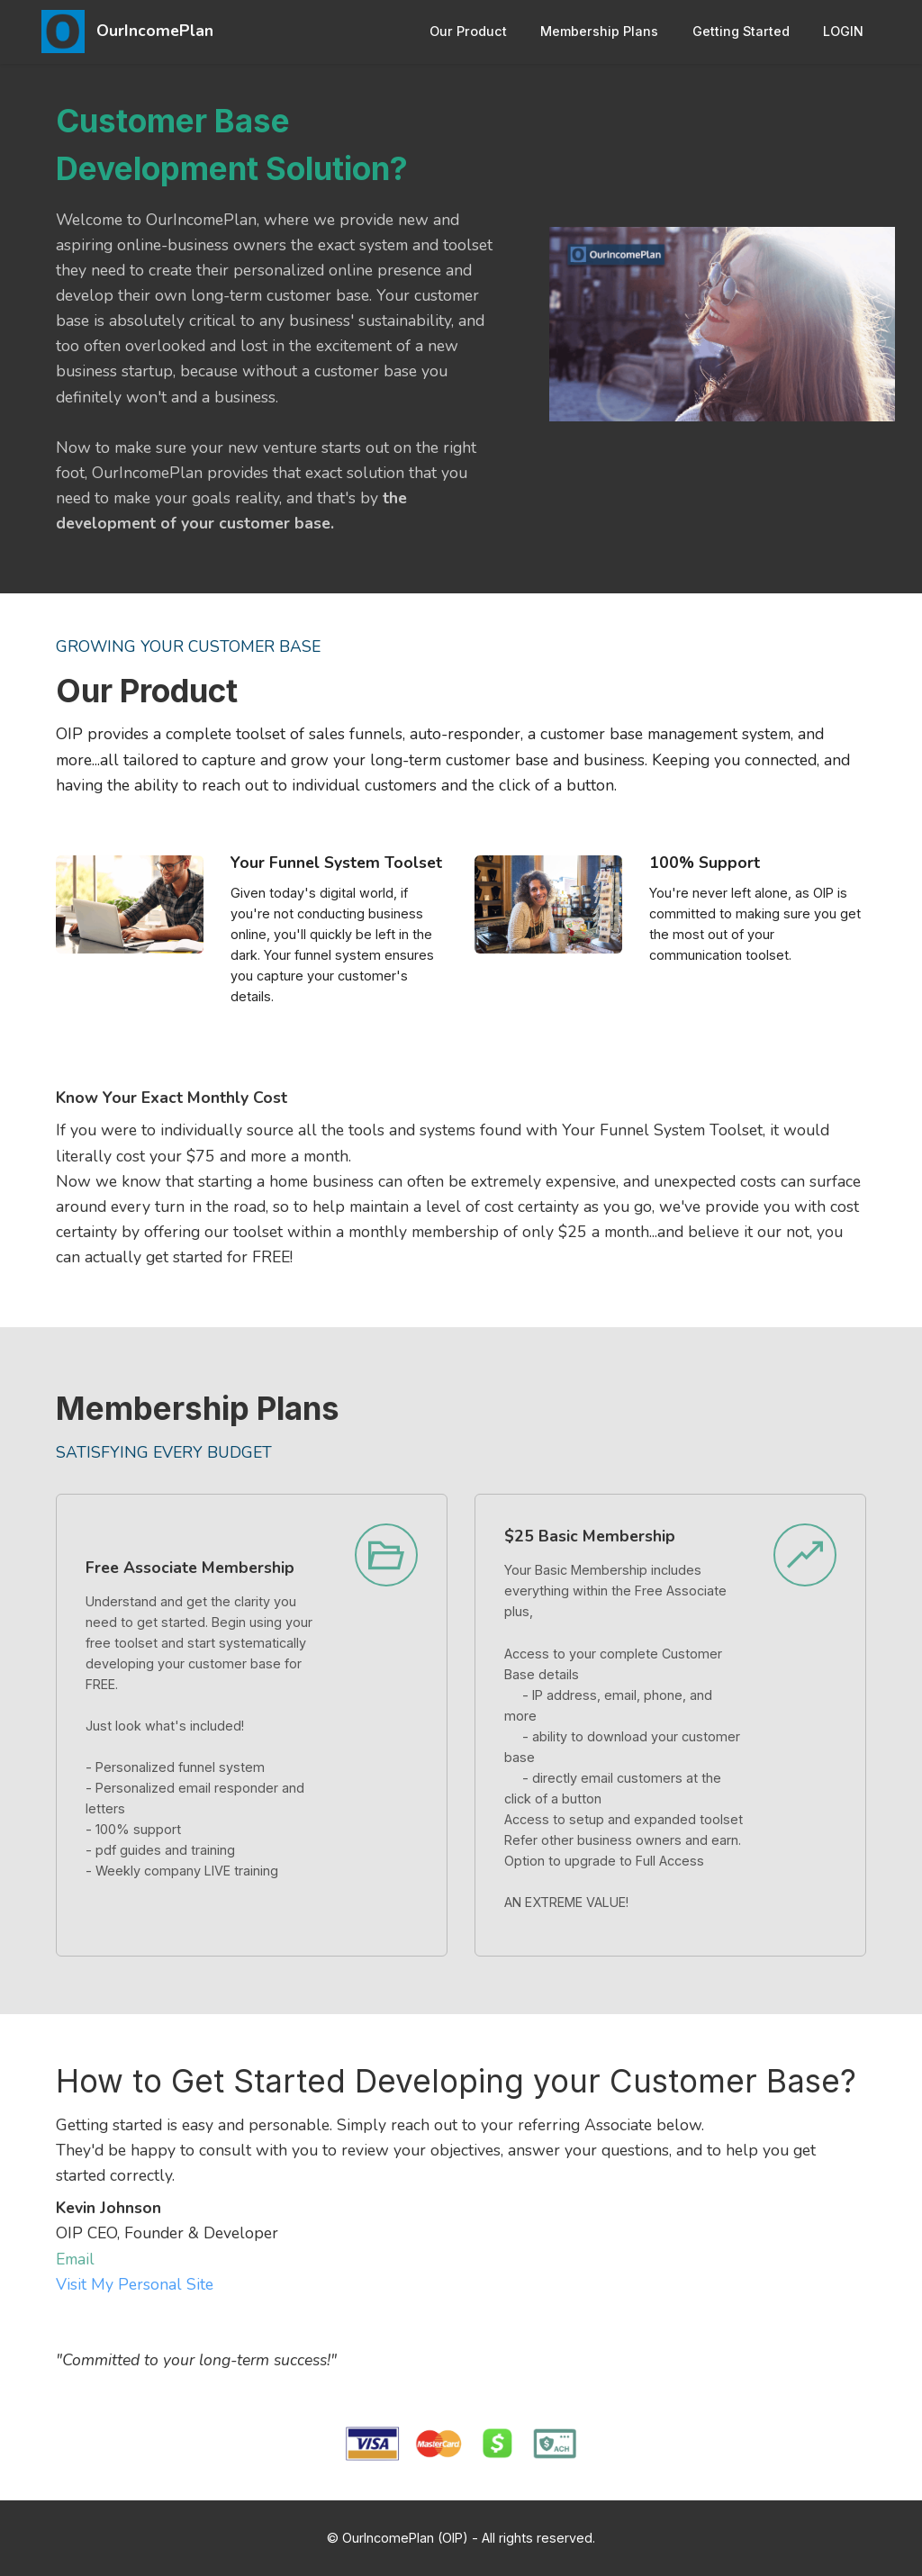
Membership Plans (599, 31)
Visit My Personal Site (134, 2284)
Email (75, 2259)
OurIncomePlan (154, 31)
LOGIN (843, 31)
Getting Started (741, 31)
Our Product (468, 31)
